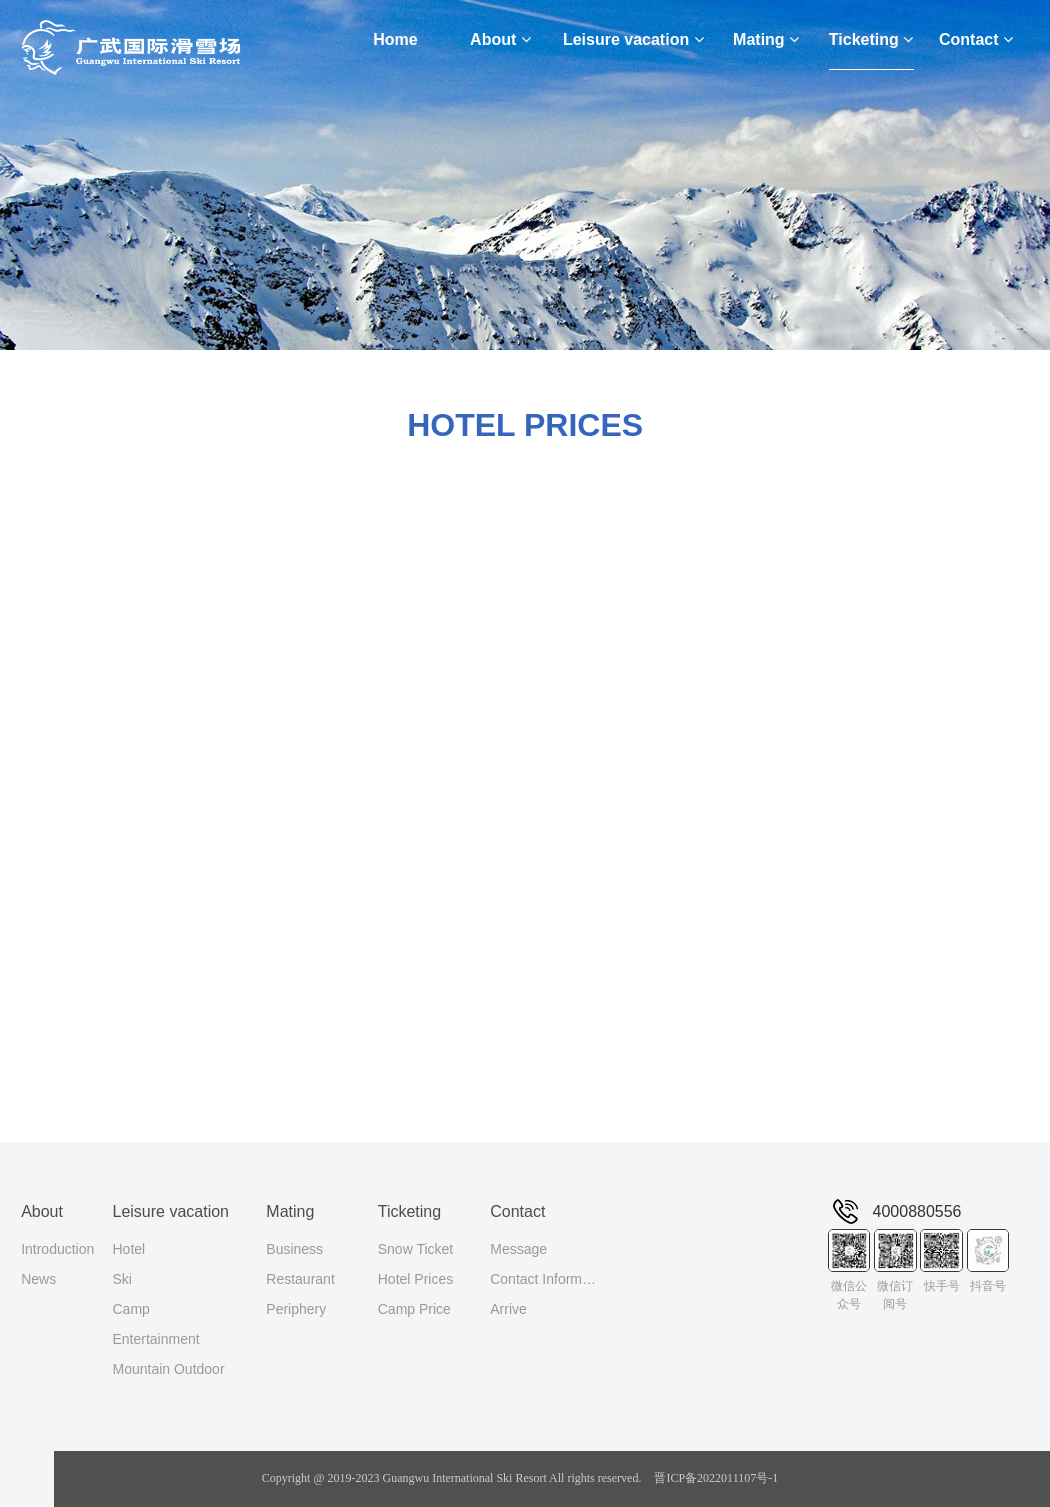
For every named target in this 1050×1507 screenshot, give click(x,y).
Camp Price (414, 1309)
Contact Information (546, 1279)
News (38, 1279)
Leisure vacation (633, 39)
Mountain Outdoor (168, 1369)
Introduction (57, 1249)
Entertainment (155, 1339)
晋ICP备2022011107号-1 (716, 1478)
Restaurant (300, 1279)
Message (518, 1249)
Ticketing (871, 39)
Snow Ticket (415, 1249)
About (500, 39)
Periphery (296, 1309)
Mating (766, 39)
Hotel (128, 1249)
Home (395, 39)
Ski (121, 1279)
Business (294, 1249)
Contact (976, 39)
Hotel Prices (415, 1279)
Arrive (508, 1309)
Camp (130, 1309)
